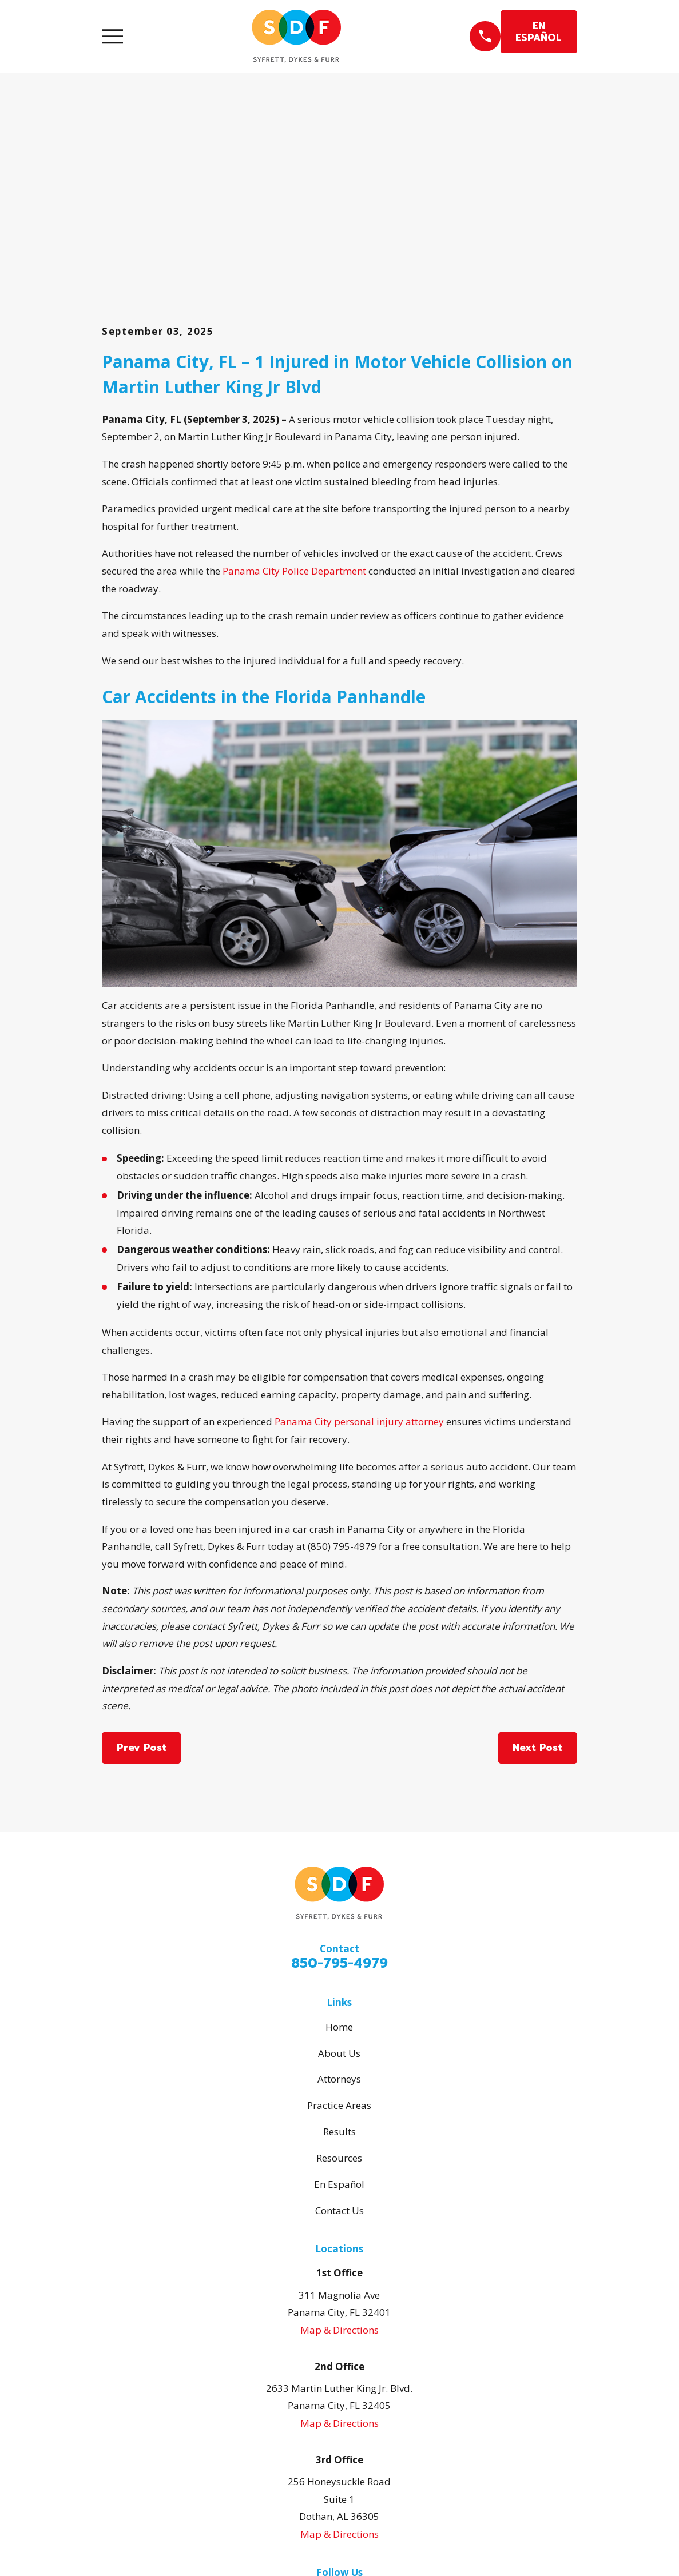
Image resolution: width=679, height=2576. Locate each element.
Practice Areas (339, 1928)
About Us (339, 1876)
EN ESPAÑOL (538, 31)
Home (339, 1849)
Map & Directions (339, 2152)
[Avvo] (363, 2418)
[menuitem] (118, 2551)
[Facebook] (340, 2418)
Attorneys (339, 1902)
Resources (339, 1981)
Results (339, 1954)
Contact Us (339, 2033)
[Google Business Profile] (316, 2418)
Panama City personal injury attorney (359, 1244)
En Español (339, 2006)
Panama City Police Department (294, 394)
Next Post (537, 1571)
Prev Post (141, 1571)
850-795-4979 (339, 1787)
